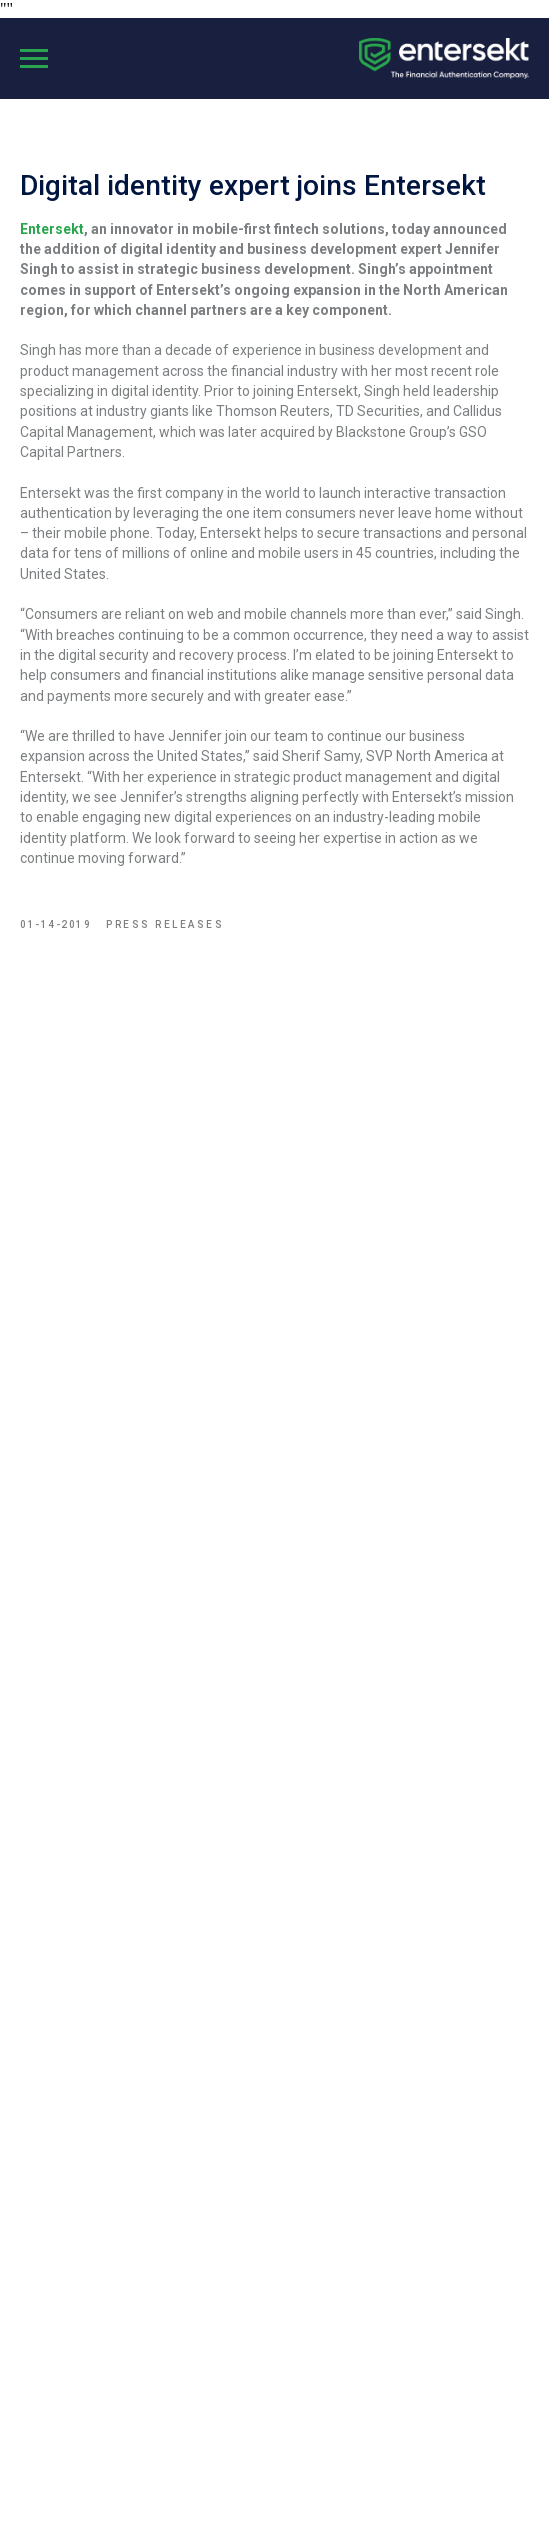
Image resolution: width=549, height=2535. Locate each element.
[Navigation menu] (34, 59)
